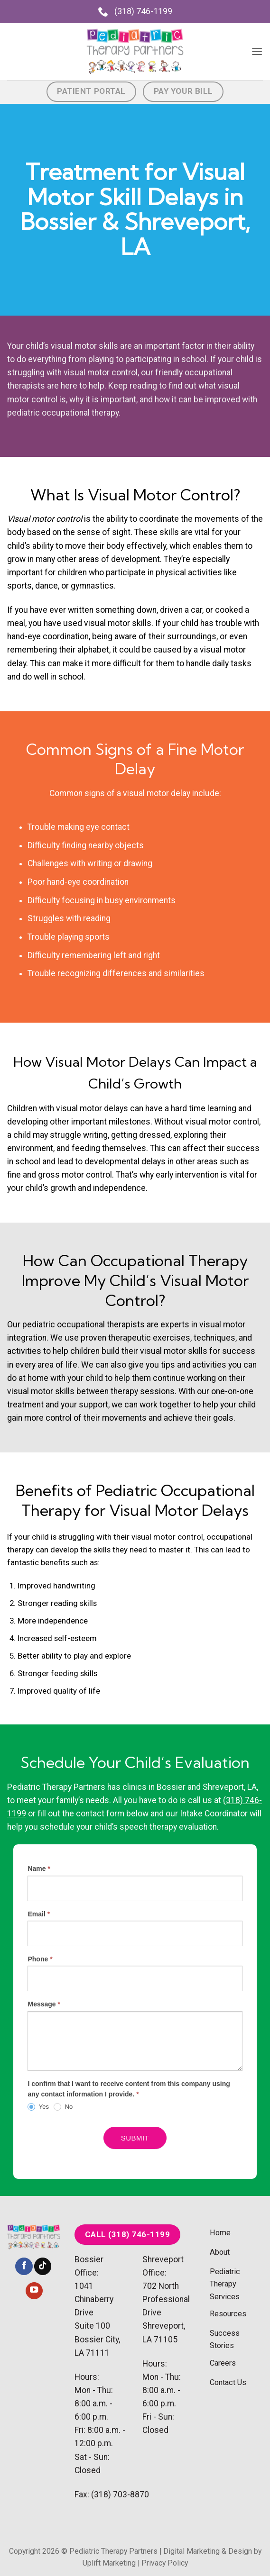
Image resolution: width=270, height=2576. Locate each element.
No (63, 2107)
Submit (135, 2138)
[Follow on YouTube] (34, 2291)
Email (39, 1914)
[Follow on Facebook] (23, 2266)
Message (44, 2004)
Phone (40, 1959)
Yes (38, 2107)
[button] (256, 51)
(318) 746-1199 (135, 11)
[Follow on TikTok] (42, 2266)
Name (39, 1868)
